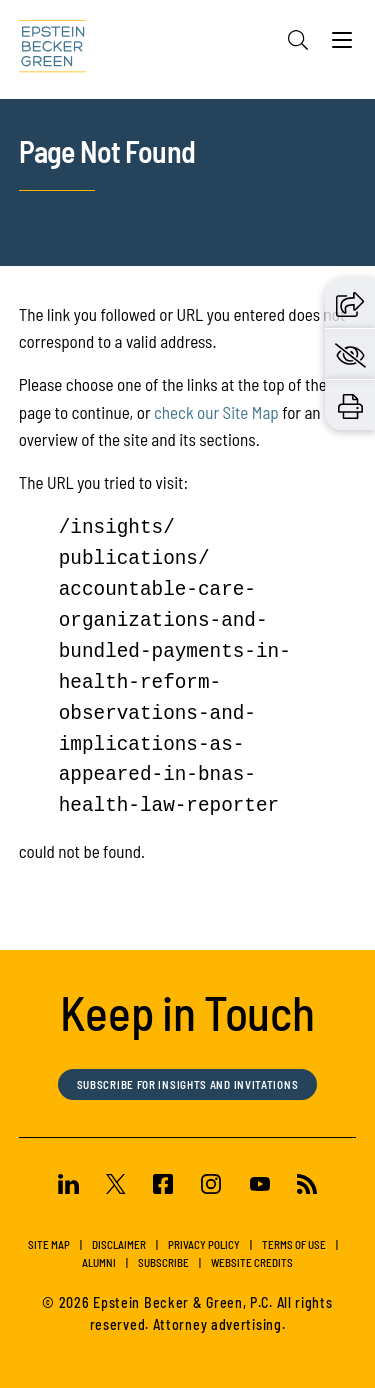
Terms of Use (294, 1244)
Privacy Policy (204, 1244)
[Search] (298, 40)
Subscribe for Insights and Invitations (188, 1084)
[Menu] (342, 45)
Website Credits (252, 1262)
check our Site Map (216, 412)
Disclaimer (119, 1244)
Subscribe (163, 1262)
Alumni (99, 1262)
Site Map (49, 1244)
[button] (350, 302)
